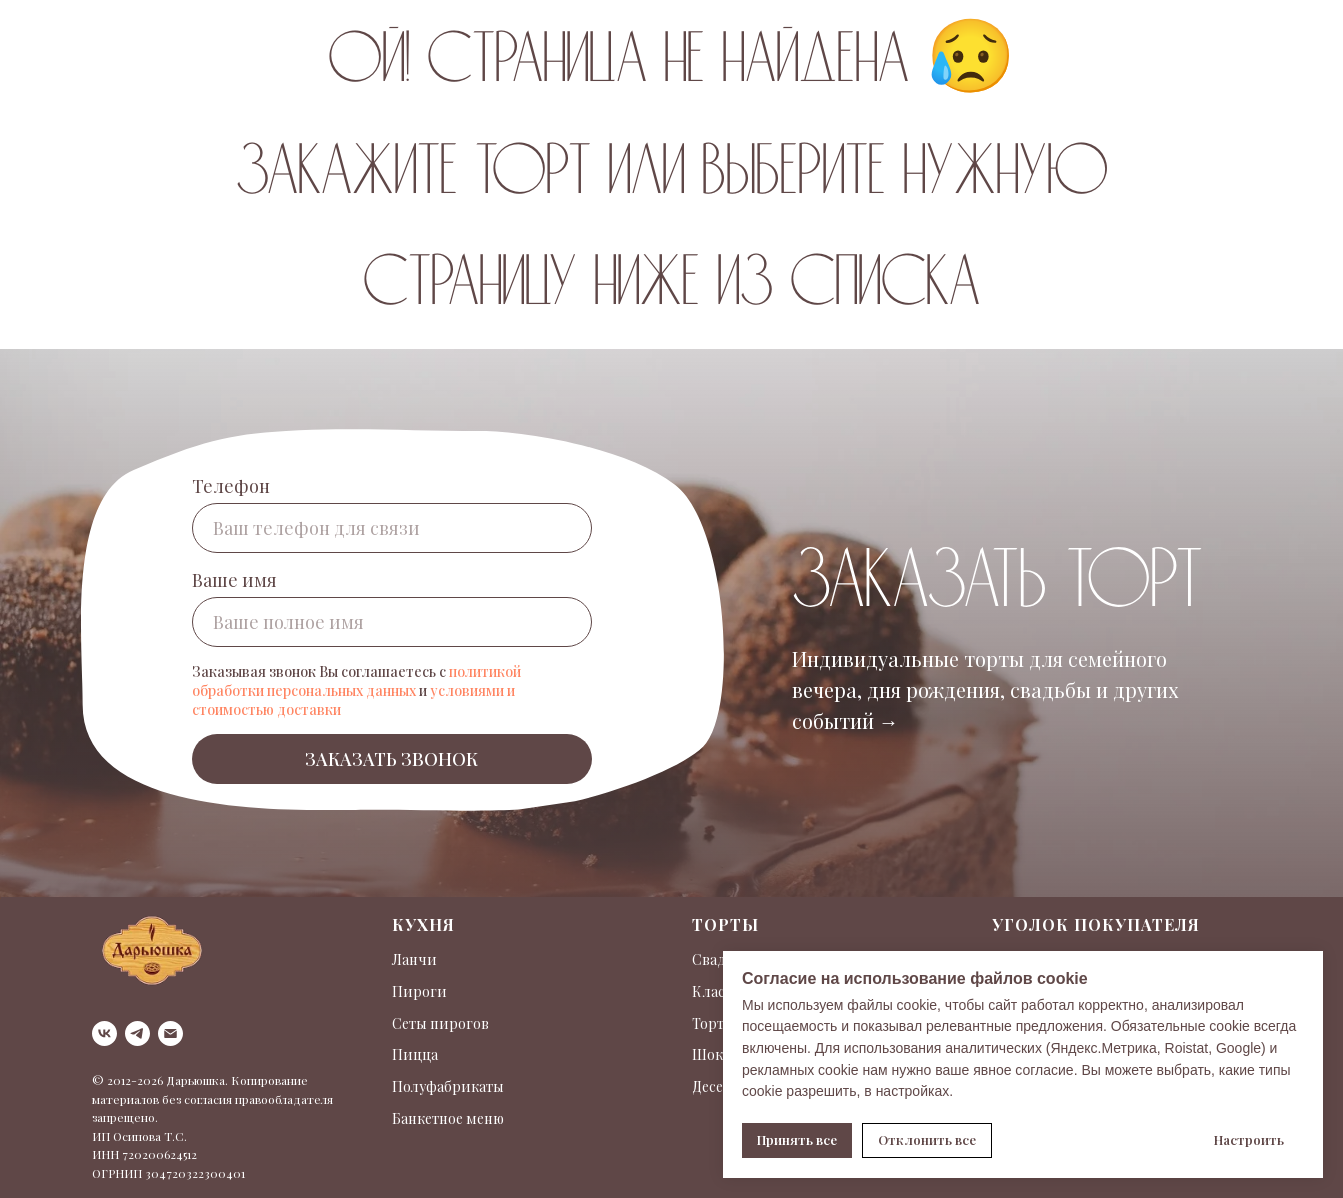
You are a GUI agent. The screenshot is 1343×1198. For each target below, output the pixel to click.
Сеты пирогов (440, 1023)
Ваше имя (234, 580)
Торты (725, 924)
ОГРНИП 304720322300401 (168, 1173)
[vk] (104, 1033)
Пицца (415, 1054)
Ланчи (414, 959)
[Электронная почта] (170, 1033)
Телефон (231, 486)
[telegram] (137, 1033)
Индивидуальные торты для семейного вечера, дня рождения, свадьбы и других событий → (985, 689)
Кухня (423, 924)
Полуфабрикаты (448, 1086)
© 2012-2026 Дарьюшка (158, 1080)
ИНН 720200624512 (144, 1154)
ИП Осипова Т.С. (139, 1136)
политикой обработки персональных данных (356, 681)
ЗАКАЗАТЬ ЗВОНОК (391, 759)
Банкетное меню (448, 1118)
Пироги (419, 991)
